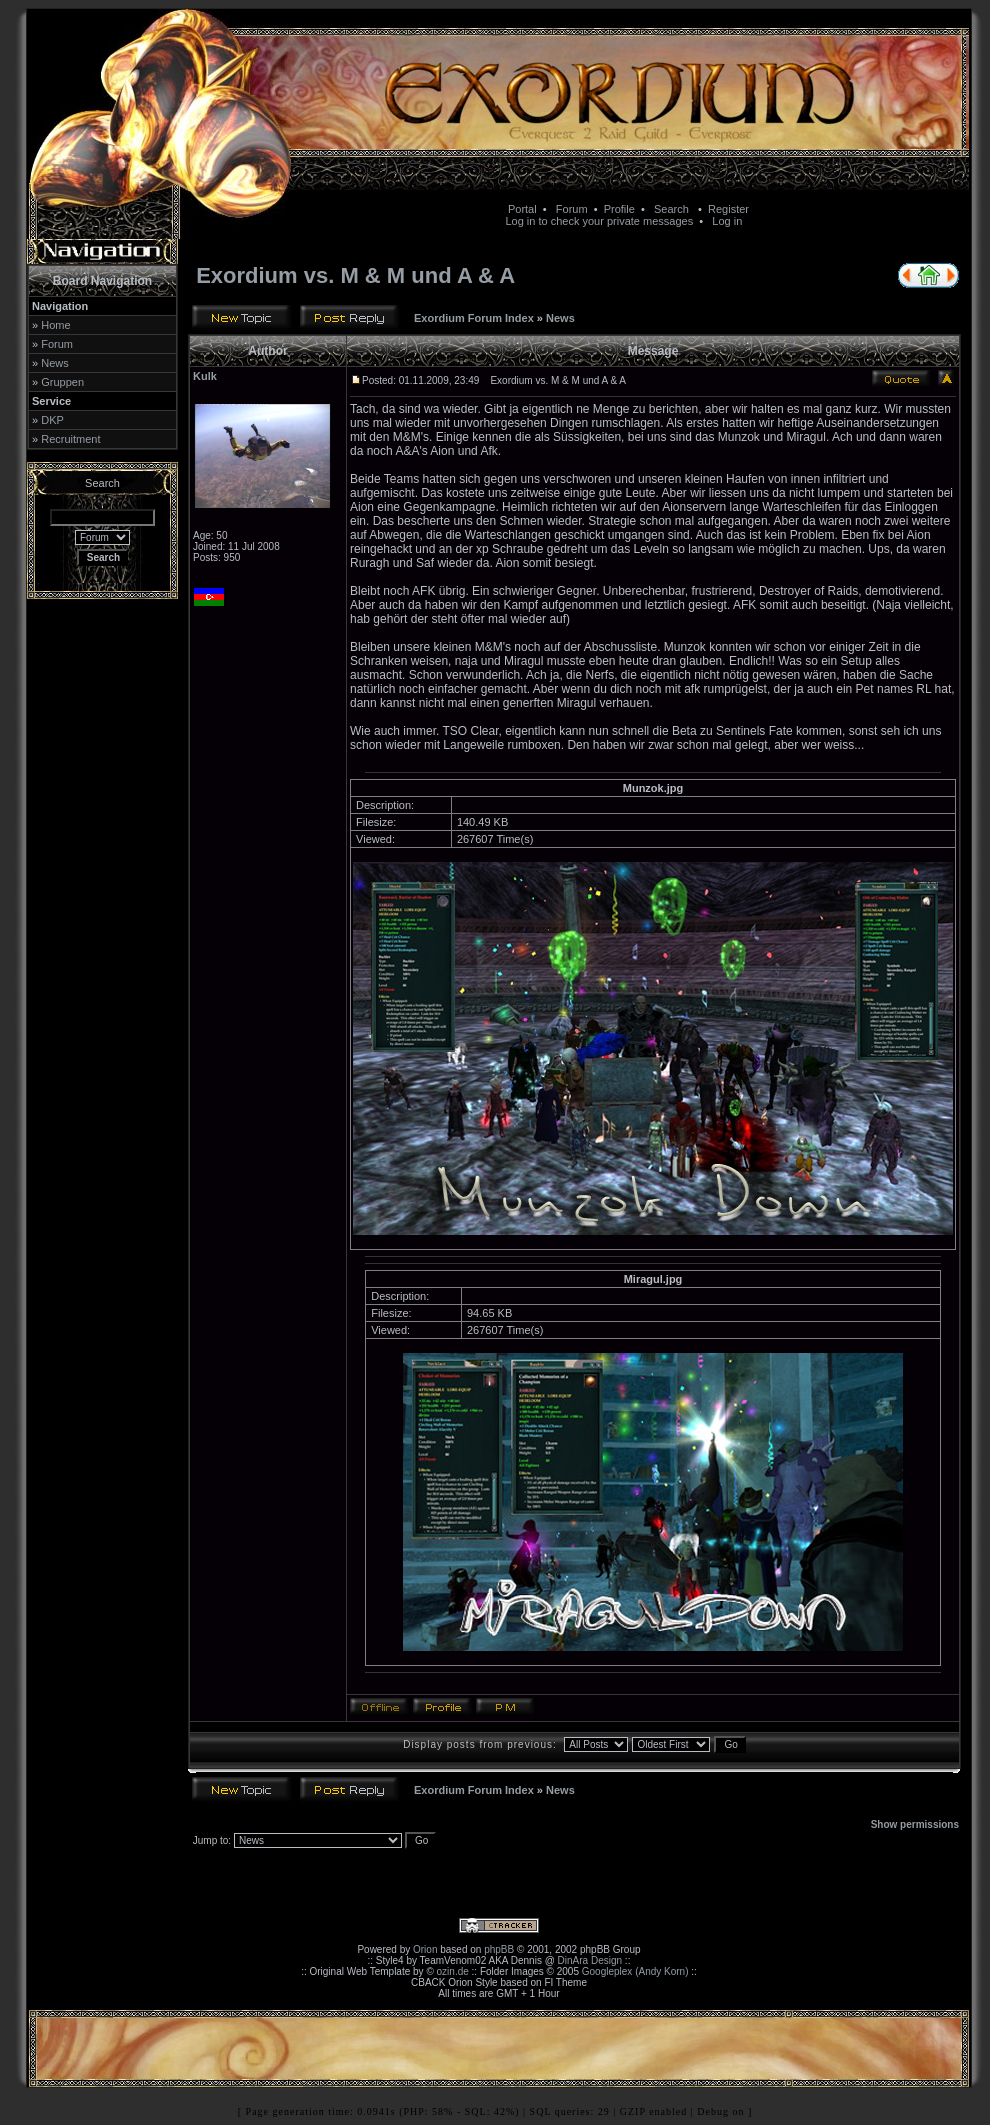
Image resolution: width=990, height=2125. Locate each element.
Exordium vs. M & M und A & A (355, 275)
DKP (52, 420)
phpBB (499, 1949)
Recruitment (70, 439)
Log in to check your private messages (599, 221)
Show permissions (915, 1824)
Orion (425, 1949)
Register (728, 209)
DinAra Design (590, 1960)
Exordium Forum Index (474, 318)
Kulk (205, 376)
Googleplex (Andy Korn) (635, 1971)
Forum (572, 209)
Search (671, 209)
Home (55, 325)
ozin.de (453, 1971)
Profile (619, 209)
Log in (727, 221)
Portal (522, 209)
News (55, 363)
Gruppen (62, 382)
